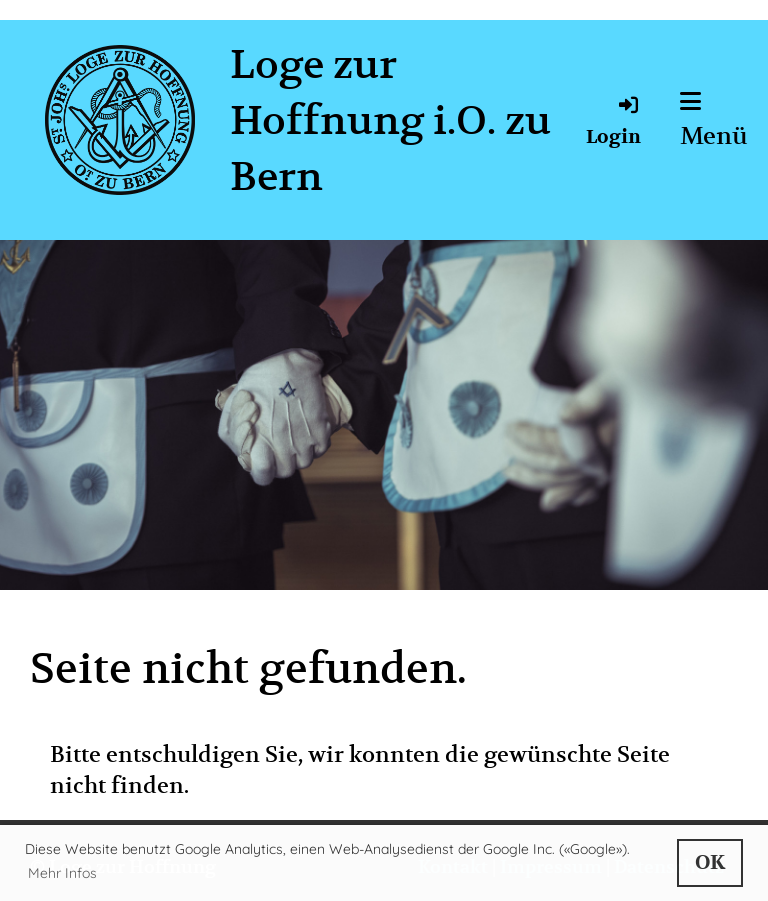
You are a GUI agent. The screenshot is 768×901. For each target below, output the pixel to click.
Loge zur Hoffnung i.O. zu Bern (390, 120)
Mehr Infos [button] (62, 873)
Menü (714, 120)
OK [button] (710, 862)
